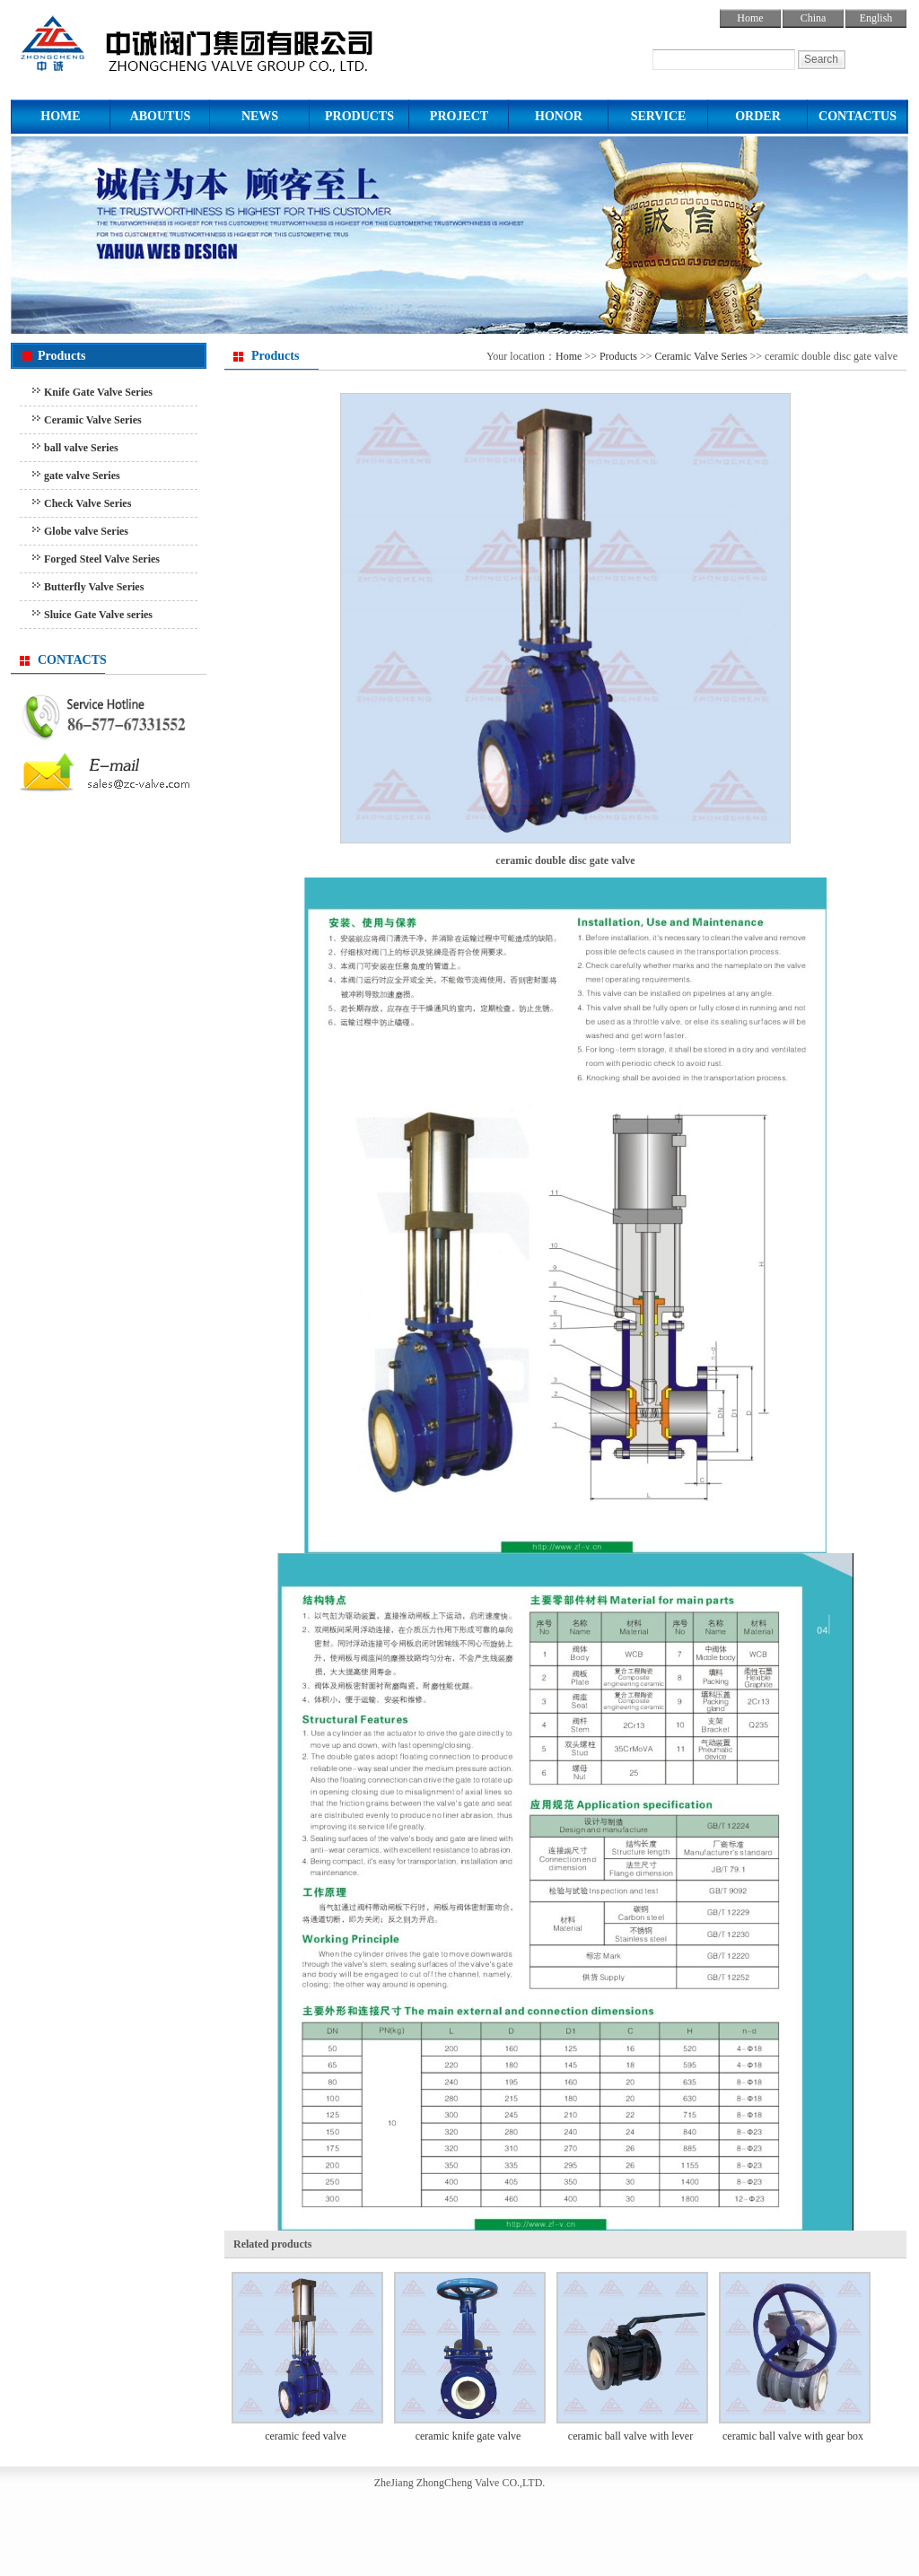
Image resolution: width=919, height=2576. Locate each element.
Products (618, 356)
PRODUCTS (359, 116)
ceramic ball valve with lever (630, 2436)
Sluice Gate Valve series (98, 614)
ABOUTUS (160, 116)
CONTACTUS (857, 116)
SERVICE (659, 116)
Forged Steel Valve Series (102, 559)
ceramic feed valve (305, 2436)
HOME (60, 116)
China (814, 18)
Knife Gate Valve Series (98, 392)
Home (750, 18)
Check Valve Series (87, 503)
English (876, 18)
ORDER (758, 116)
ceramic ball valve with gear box (792, 2436)
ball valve (233, 40)
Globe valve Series (86, 531)
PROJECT (459, 116)
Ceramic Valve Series (93, 420)
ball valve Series (81, 447)
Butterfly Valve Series (94, 587)
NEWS (259, 116)
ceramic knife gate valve (468, 2436)
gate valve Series (82, 475)
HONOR (558, 116)
